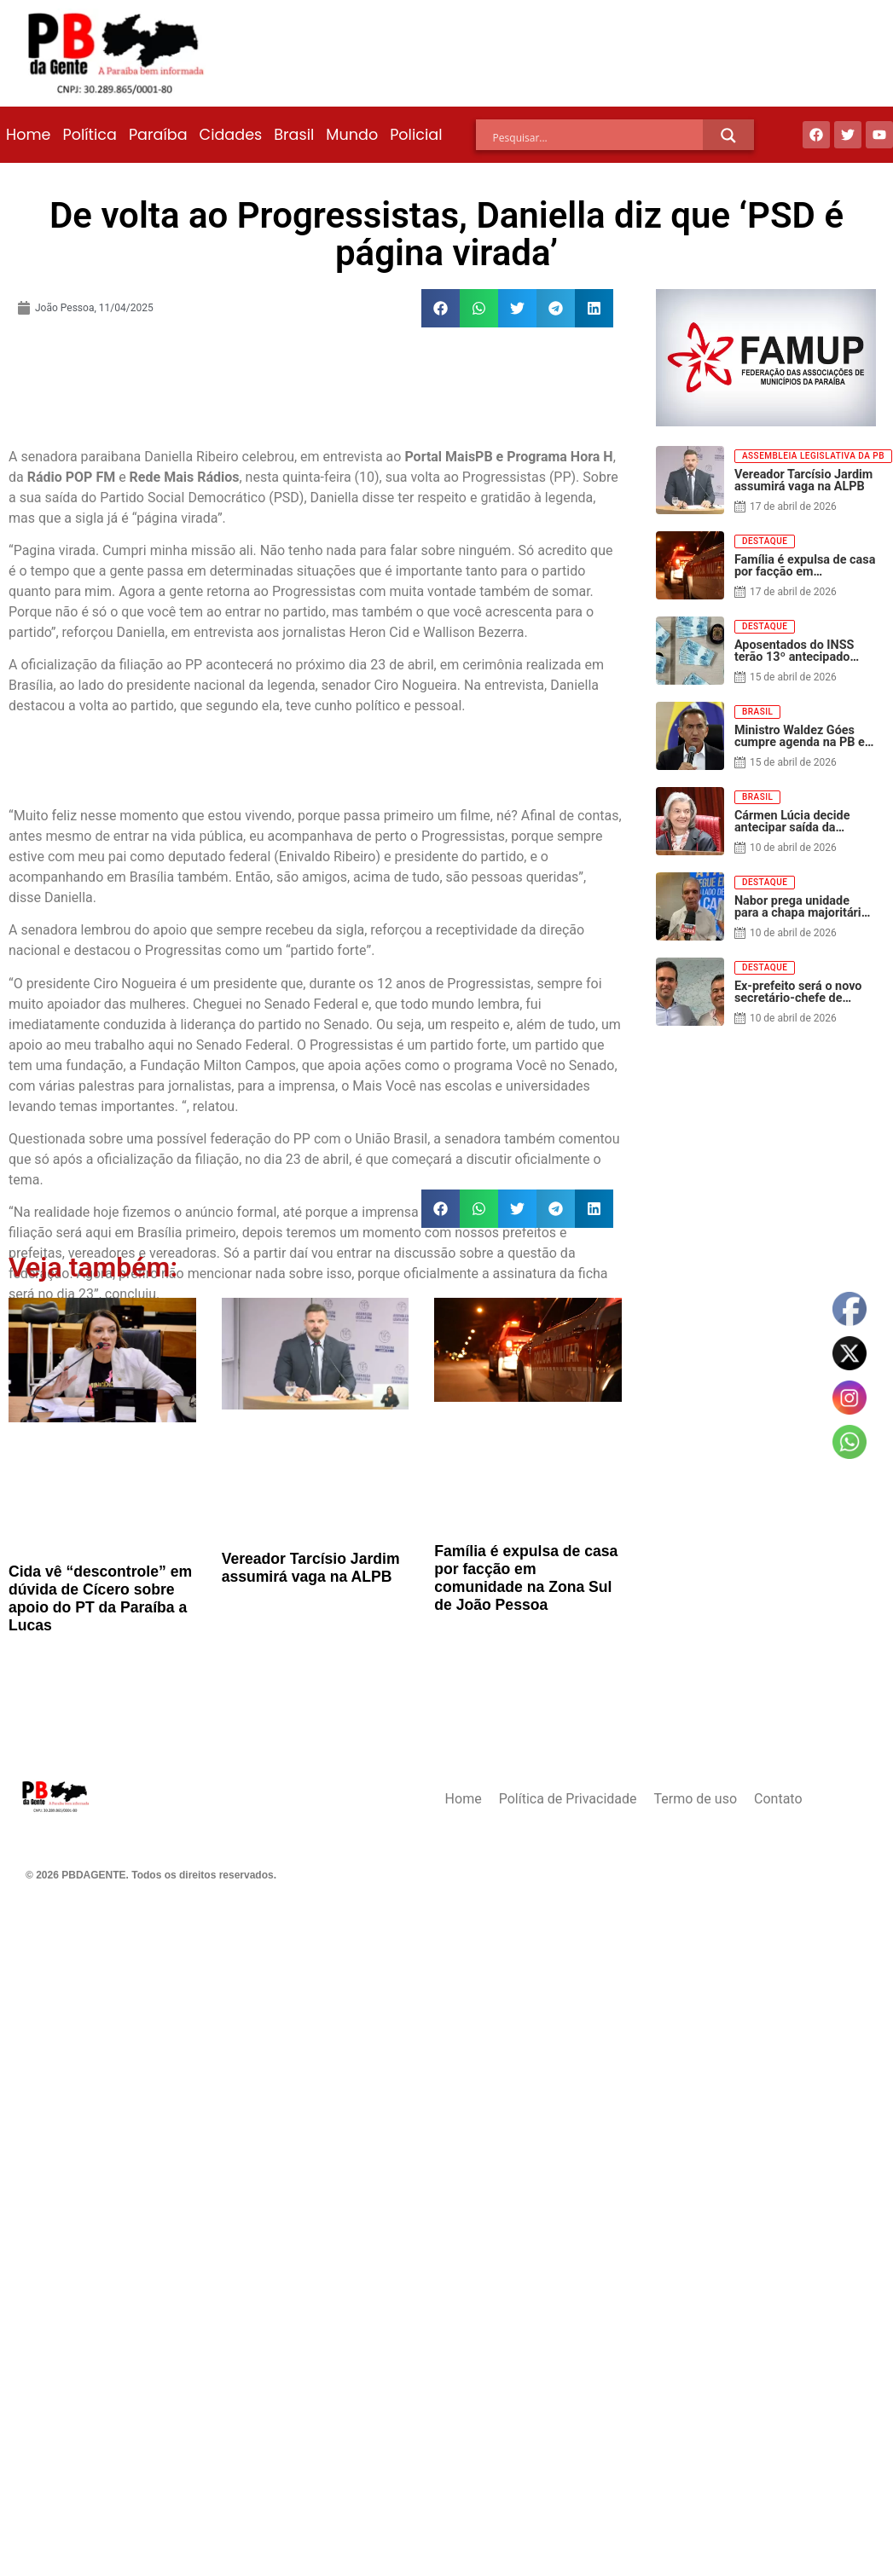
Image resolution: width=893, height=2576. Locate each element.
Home (28, 134)
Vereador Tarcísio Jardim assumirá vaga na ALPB (311, 1567)
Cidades (231, 134)
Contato (778, 1799)
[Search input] (598, 138)
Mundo (352, 134)
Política (89, 134)
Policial (416, 134)
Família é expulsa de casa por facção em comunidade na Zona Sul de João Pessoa (526, 1578)
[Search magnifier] (728, 135)
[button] (440, 308)
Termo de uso (695, 1799)
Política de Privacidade (568, 1799)
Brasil (294, 134)
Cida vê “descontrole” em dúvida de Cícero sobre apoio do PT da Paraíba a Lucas (100, 1598)
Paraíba (158, 134)
